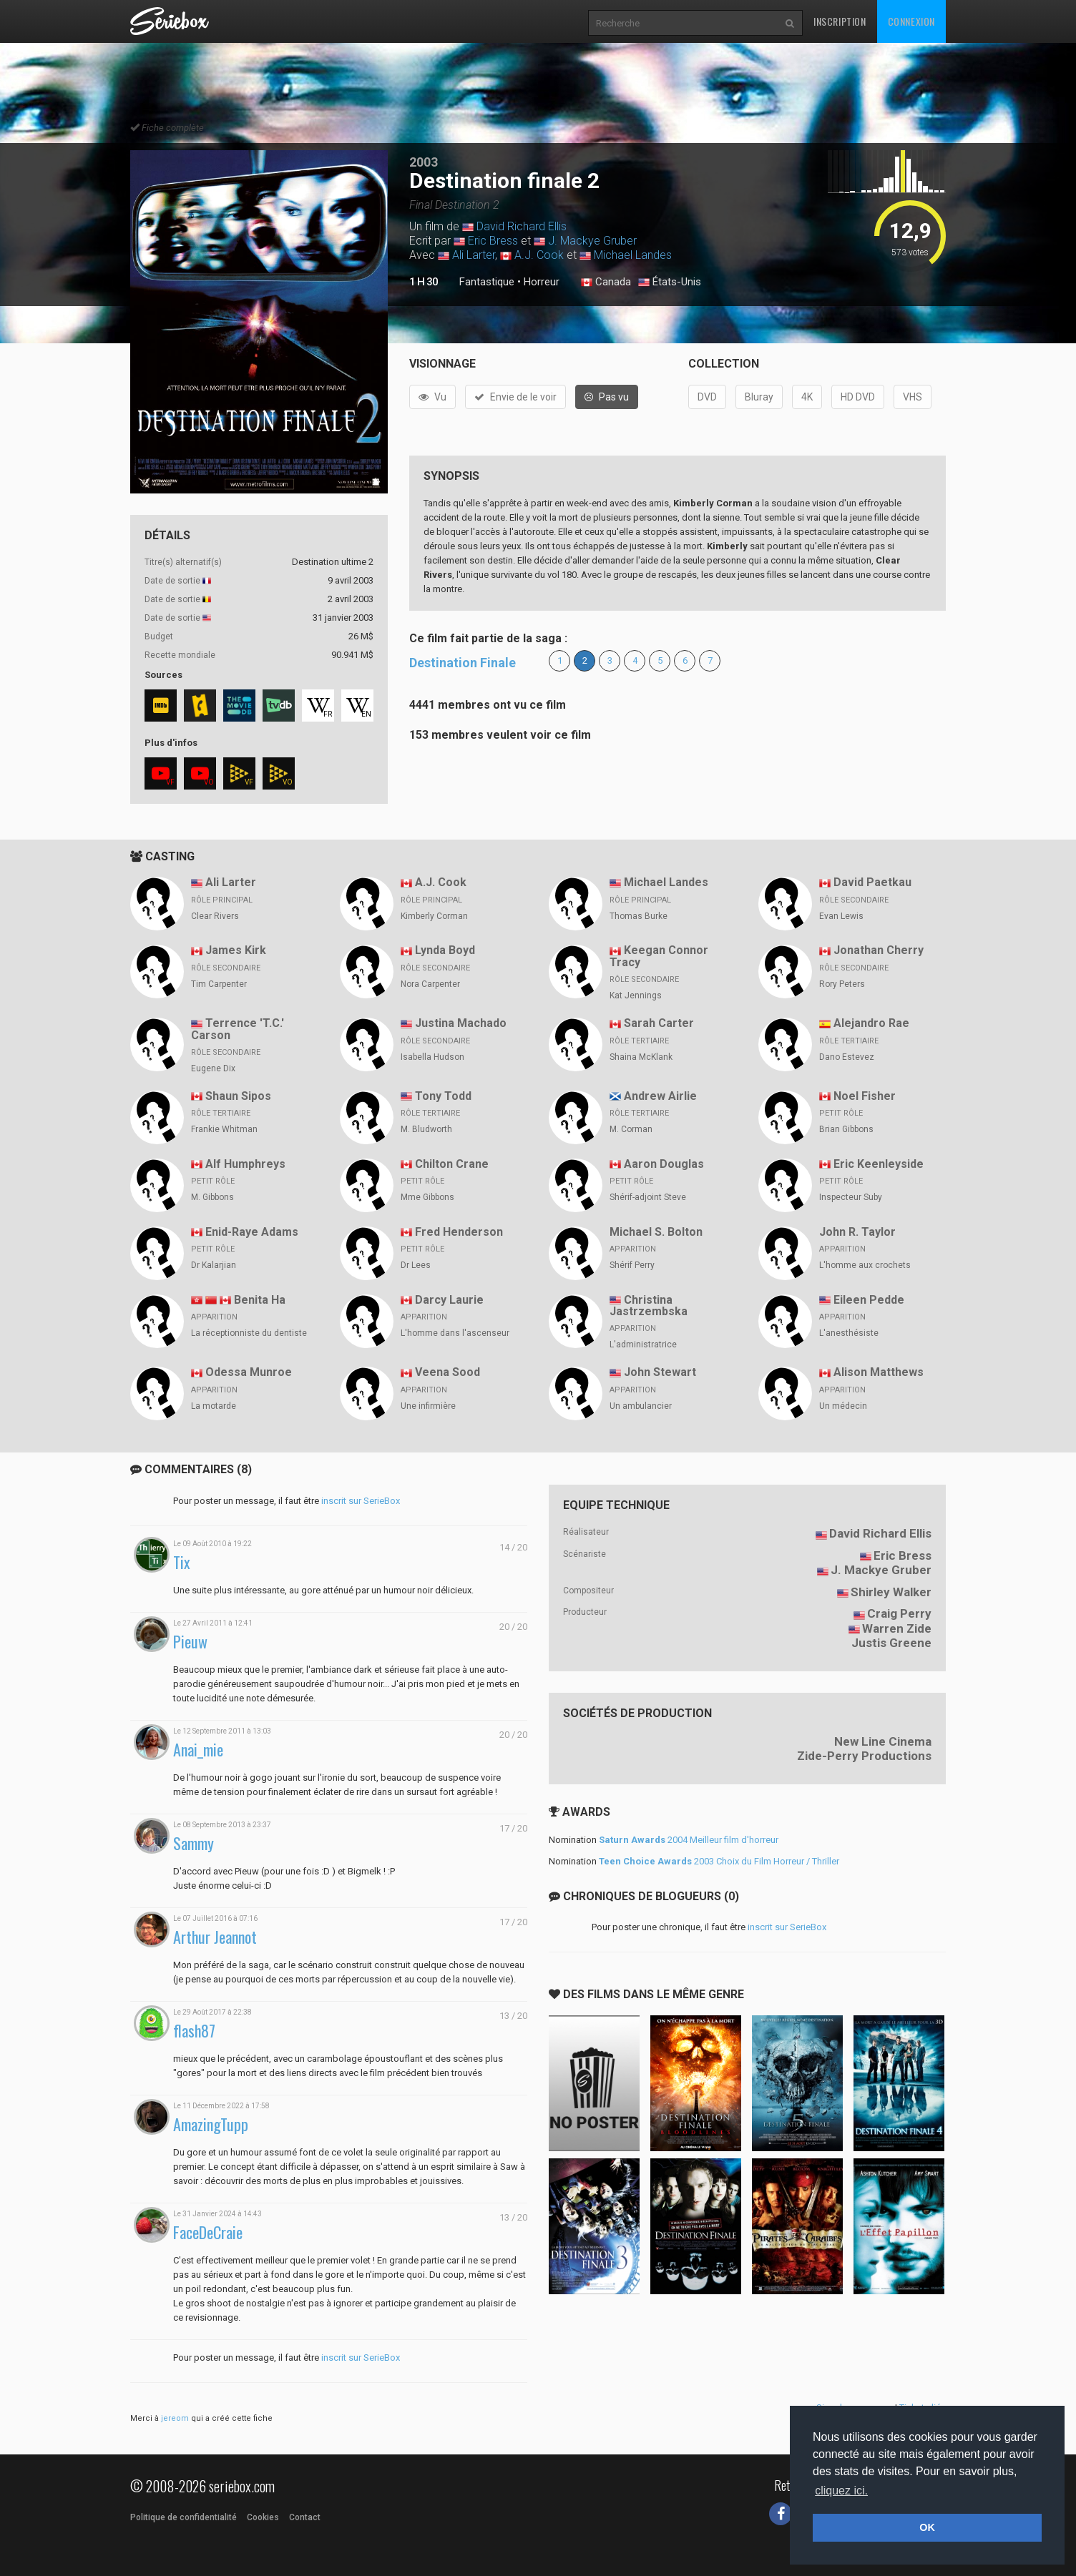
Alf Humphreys (245, 1164)
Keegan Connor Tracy (659, 956)
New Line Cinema (882, 1741)
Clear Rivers (215, 916)
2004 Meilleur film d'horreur (688, 1839)
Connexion (911, 21)
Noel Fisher (864, 1096)
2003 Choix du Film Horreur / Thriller (719, 1861)
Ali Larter (473, 255)
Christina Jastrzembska (649, 1306)
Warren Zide (896, 1628)
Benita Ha (259, 1300)
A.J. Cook (539, 255)
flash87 (194, 2031)
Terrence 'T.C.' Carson (237, 1029)
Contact (305, 2517)
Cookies (263, 2517)
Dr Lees (416, 1265)
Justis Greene (891, 1643)
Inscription (839, 21)
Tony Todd (443, 1096)
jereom (175, 2418)
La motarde (213, 1406)
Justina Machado (461, 1023)
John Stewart (660, 1372)
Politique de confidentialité (183, 2517)
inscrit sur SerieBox (360, 1500)
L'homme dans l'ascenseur (455, 1333)
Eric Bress (493, 240)
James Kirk (235, 950)
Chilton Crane (452, 1164)
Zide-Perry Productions (864, 1756)
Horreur (541, 281)
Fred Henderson (459, 1232)
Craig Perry (899, 1613)
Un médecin (843, 1406)
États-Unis (669, 282)
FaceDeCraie (208, 2232)
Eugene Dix (213, 1068)
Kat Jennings (636, 995)
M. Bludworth (426, 1129)
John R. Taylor (857, 1232)
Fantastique (486, 281)
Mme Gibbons (427, 1197)
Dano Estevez (846, 1057)
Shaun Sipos (238, 1096)
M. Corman (631, 1129)
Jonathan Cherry (878, 950)
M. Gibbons (212, 1197)
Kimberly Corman (434, 916)
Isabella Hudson (432, 1057)
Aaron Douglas (664, 1164)
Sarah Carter (659, 1023)
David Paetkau (872, 882)
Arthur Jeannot (215, 1937)
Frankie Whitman (224, 1129)
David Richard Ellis (521, 226)
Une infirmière (428, 1406)
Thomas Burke (638, 916)
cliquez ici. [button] (841, 2490)
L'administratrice (643, 1344)
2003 (423, 161)
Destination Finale (462, 662)
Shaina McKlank (641, 1057)
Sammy (193, 1843)
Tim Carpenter (219, 984)
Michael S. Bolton (656, 1232)
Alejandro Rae (871, 1023)
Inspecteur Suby (850, 1197)
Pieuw (190, 1642)
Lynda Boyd (445, 950)
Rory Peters (842, 984)
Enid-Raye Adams (251, 1232)
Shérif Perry (632, 1265)
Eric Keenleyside (878, 1164)
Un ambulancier (641, 1406)
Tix (181, 1562)
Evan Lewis (841, 916)
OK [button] (927, 2527)
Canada (606, 282)
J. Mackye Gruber (592, 240)
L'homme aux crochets (865, 1265)
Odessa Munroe (248, 1372)
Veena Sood (447, 1372)
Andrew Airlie (660, 1096)
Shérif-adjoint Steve (648, 1197)
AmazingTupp (210, 2124)
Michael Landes (633, 255)
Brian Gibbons (846, 1129)
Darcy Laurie (449, 1300)
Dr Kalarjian (213, 1265)
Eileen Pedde (868, 1300)
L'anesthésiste (849, 1333)
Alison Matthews (878, 1372)
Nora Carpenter (430, 984)
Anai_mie (198, 1750)
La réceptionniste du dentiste (249, 1333)
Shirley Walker (891, 1592)
